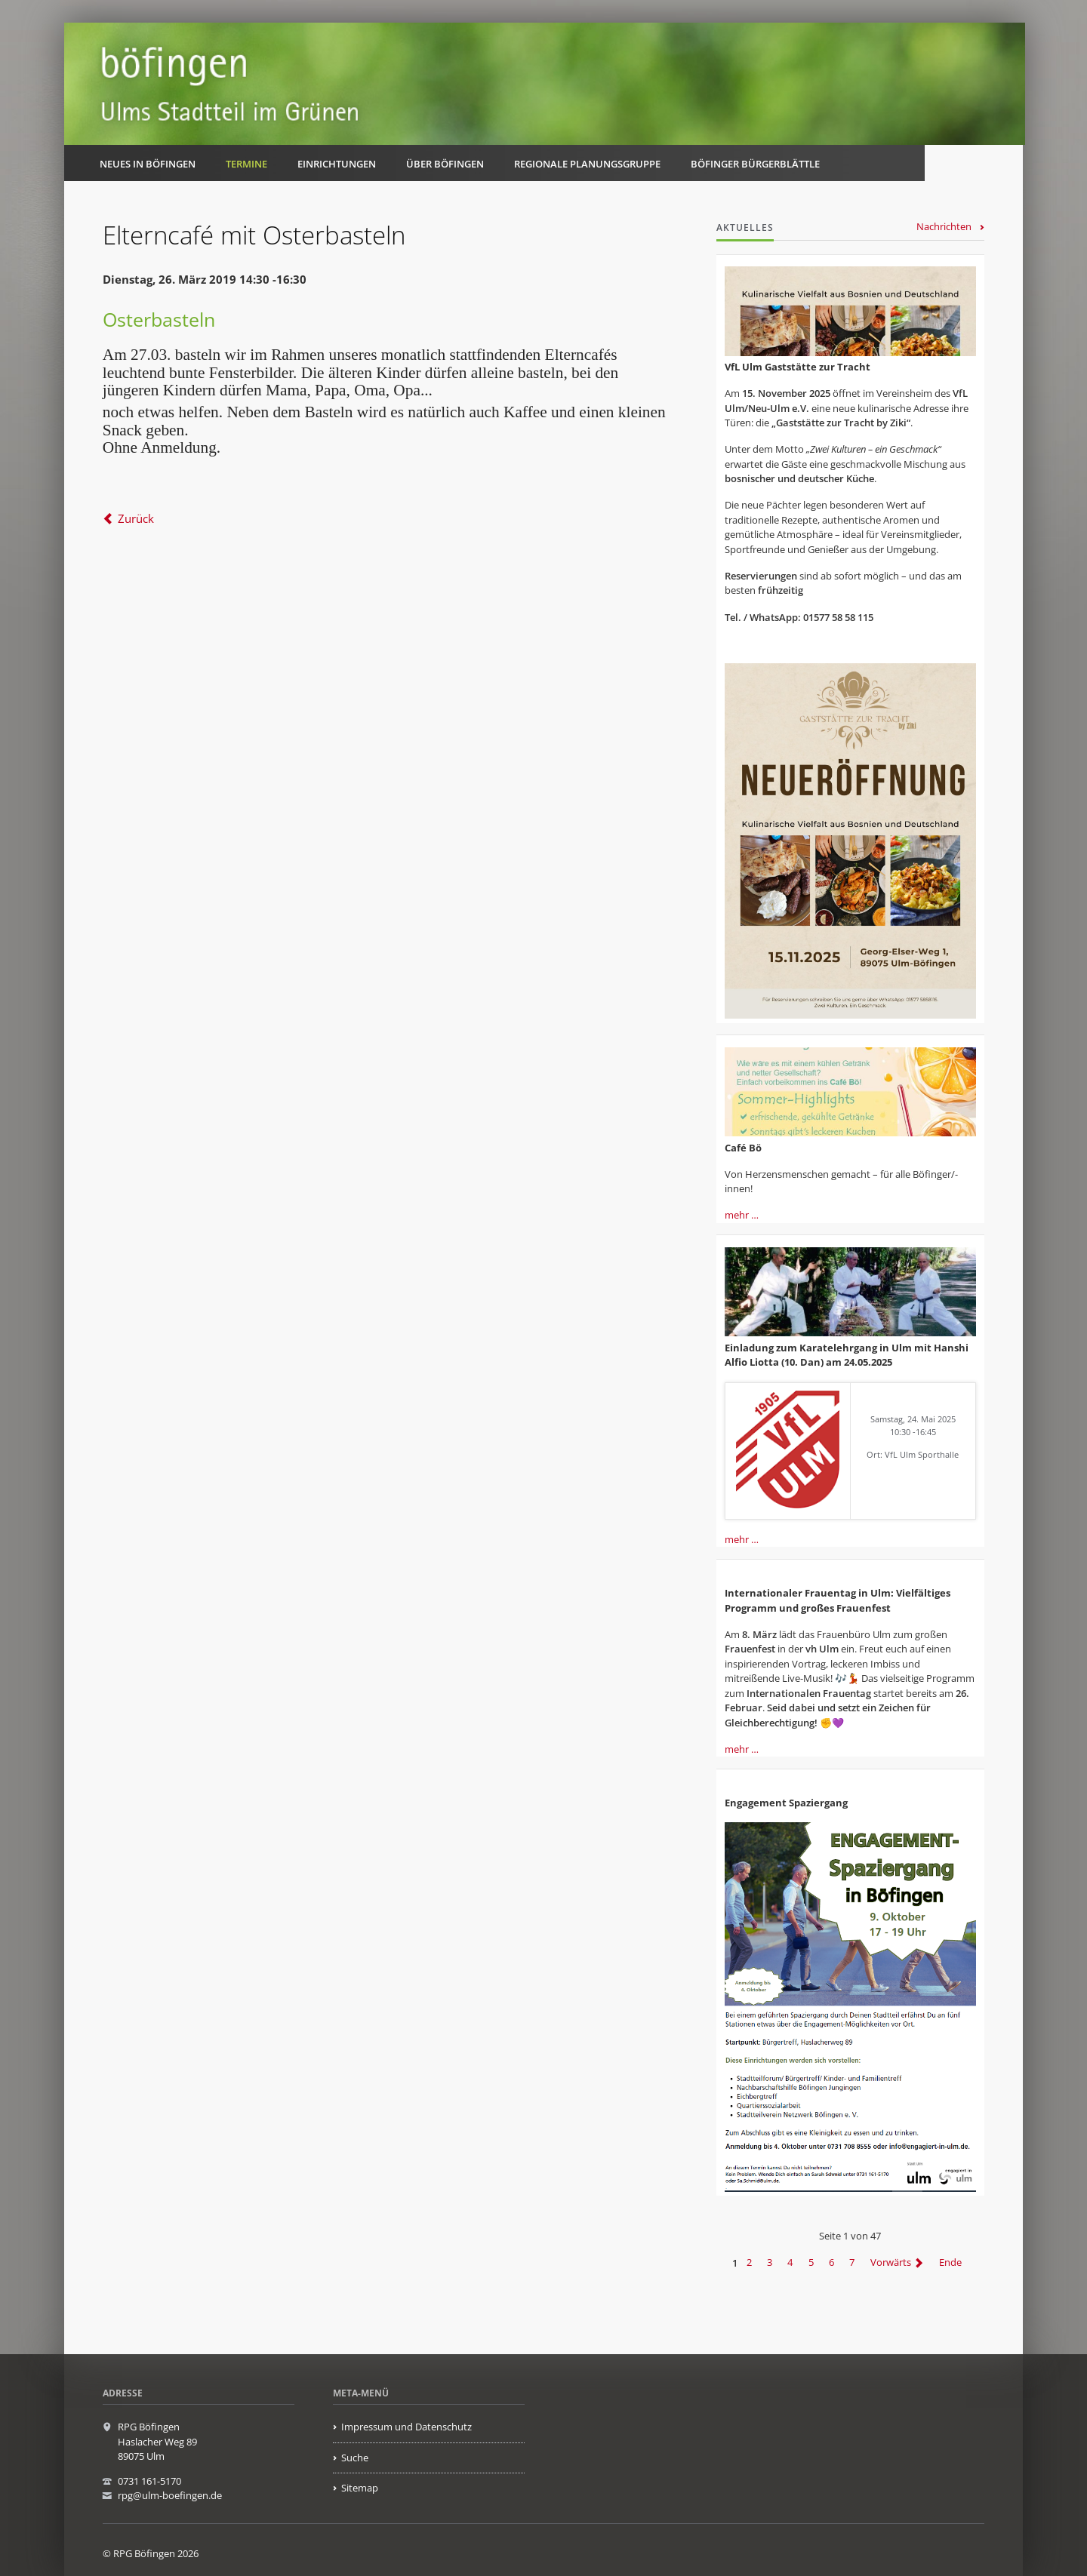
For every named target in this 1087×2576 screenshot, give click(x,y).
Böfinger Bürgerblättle (755, 164)
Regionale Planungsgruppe (587, 164)
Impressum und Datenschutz (406, 2426)
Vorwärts (890, 2263)
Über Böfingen (445, 164)
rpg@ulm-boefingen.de (170, 2495)
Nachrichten (944, 226)
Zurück (136, 518)
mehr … (742, 1215)
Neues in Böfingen (148, 164)
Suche (354, 2457)
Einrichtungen (336, 164)
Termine (246, 164)
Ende (950, 2263)
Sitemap (359, 2488)
